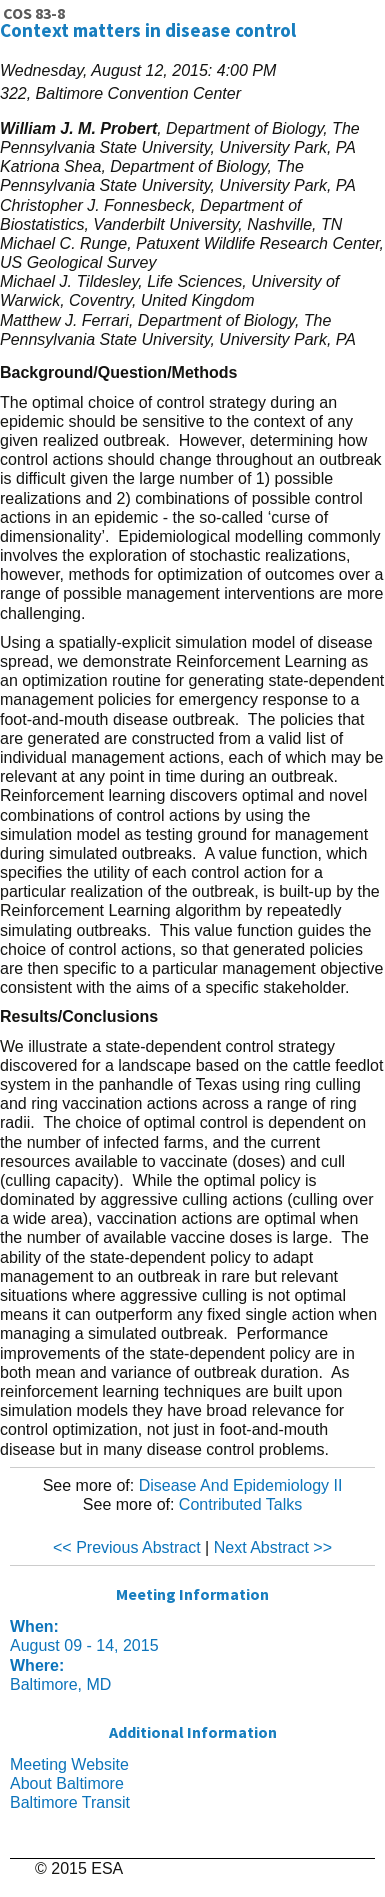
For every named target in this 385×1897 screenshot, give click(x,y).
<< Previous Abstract (127, 1547)
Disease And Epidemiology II (241, 1485)
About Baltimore (67, 1783)
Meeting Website (69, 1764)
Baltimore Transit (70, 1802)
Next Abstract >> (273, 1547)
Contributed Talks (240, 1504)
